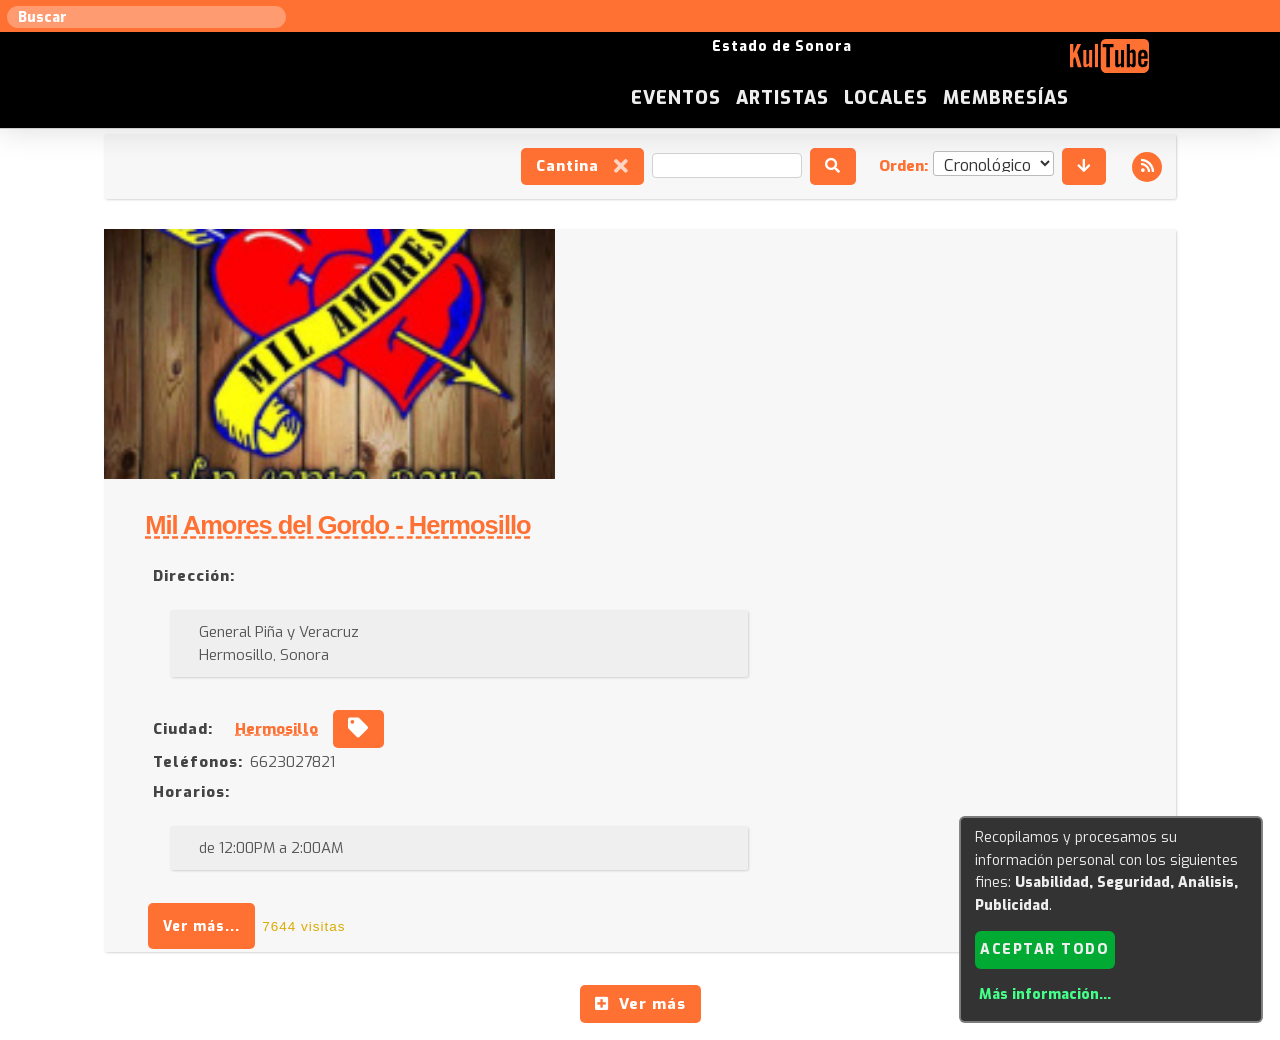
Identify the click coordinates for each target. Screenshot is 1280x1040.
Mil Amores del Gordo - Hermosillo (761, 277)
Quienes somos (840, 838)
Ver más (640, 755)
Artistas (938, 64)
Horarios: (614, 543)
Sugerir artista (265, 838)
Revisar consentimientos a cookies (640, 1029)
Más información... (1044, 994)
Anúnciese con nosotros (651, 838)
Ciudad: (606, 480)
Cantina (580, 168)
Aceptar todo (1044, 948)
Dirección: (617, 327)
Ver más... (625, 677)
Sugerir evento (496, 838)
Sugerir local (380, 838)
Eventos (832, 64)
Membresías (1163, 64)
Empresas (944, 838)
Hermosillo (700, 480)
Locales (1042, 64)
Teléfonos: (621, 513)
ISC (762, 838)
